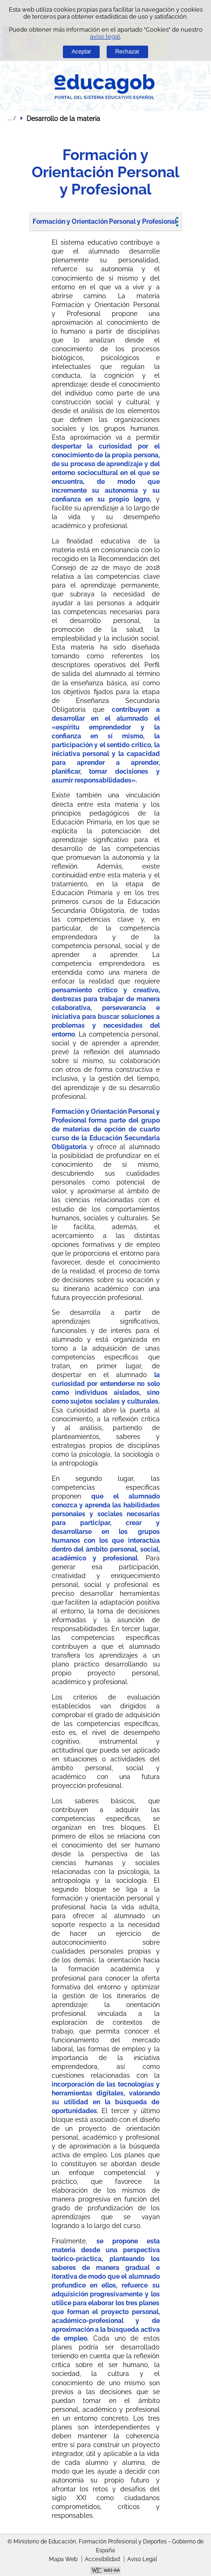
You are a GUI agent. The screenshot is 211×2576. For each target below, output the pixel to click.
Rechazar (127, 51)
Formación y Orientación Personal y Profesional (105, 221)
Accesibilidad (102, 2559)
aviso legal (105, 36)
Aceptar (81, 51)
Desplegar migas (11, 118)
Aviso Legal (142, 2559)
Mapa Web (63, 2559)
